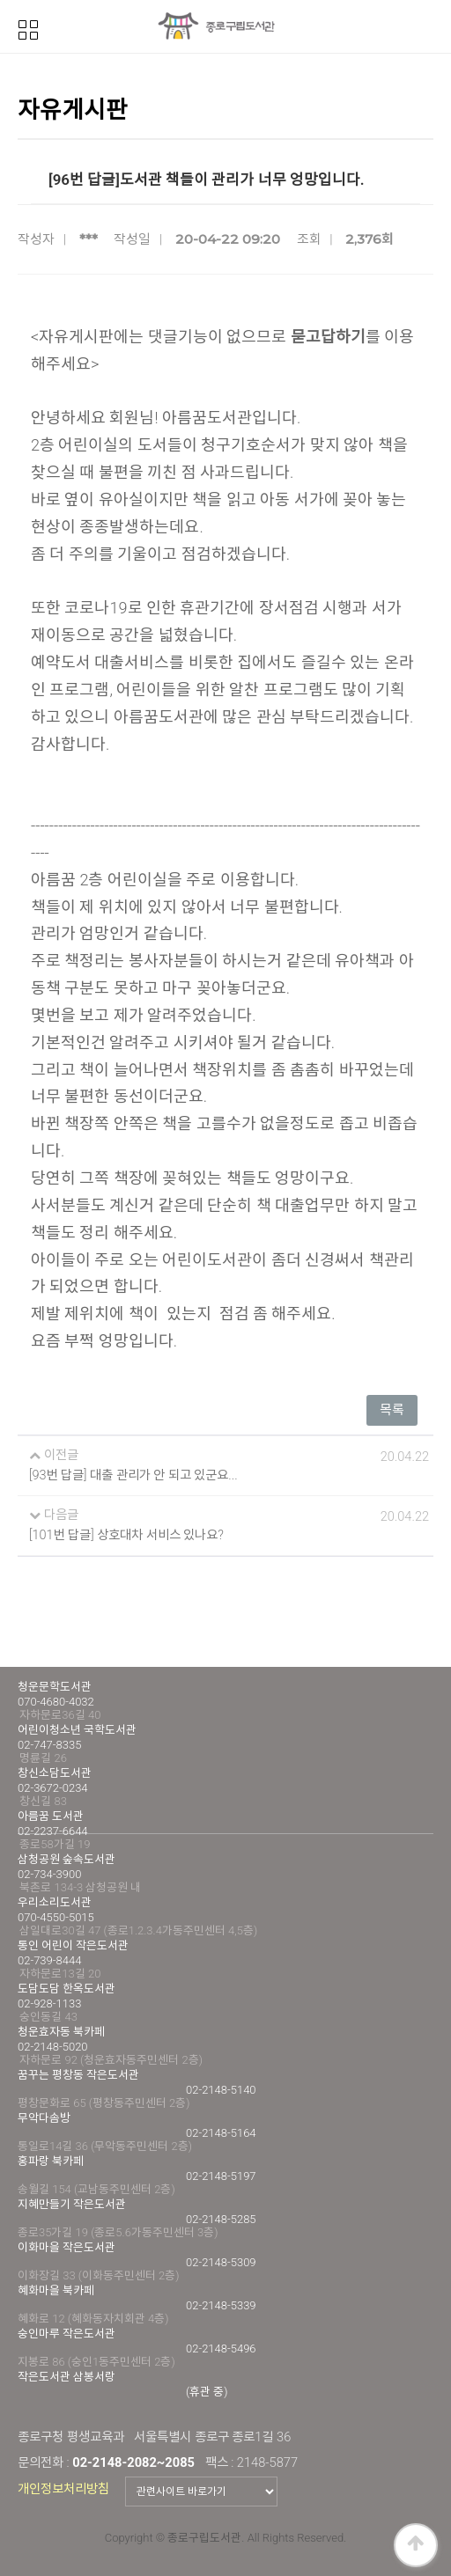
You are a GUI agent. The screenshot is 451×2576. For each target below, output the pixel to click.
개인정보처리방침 (63, 2489)
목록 (392, 1410)
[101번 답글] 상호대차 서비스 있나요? (126, 1535)
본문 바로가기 (0, 0)
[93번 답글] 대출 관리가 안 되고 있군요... (133, 1475)
